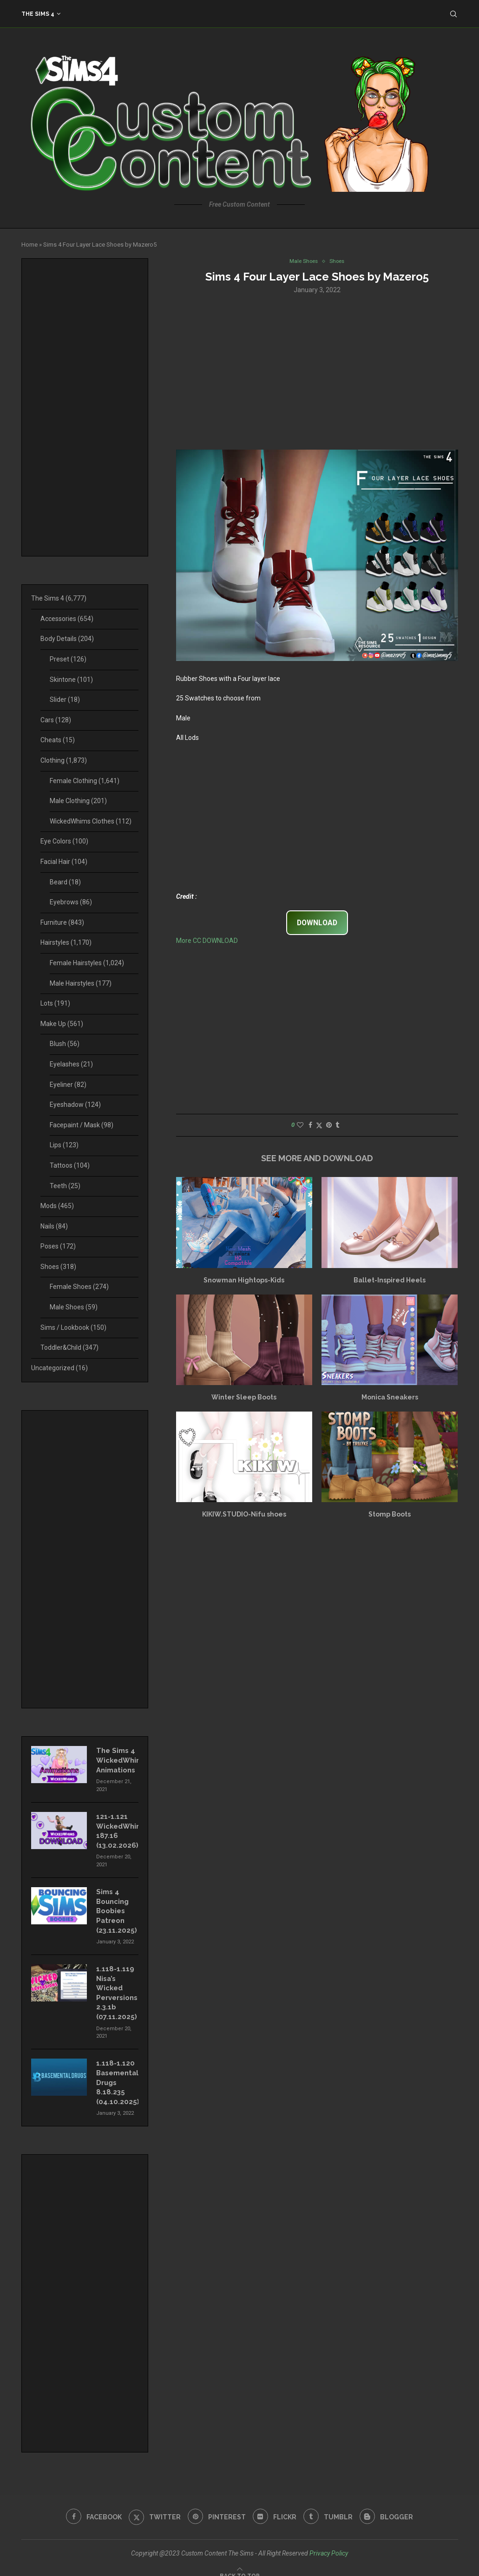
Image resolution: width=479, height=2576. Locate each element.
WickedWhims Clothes (90, 821)
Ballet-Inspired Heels (390, 1281)
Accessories (66, 618)
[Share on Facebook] (310, 1126)
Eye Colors (64, 841)
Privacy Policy (328, 2542)
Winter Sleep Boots (243, 1398)
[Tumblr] (330, 2506)
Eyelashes (71, 1064)
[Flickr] (275, 2506)
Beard (65, 882)
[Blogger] (389, 2506)
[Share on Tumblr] (337, 1126)
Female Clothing (84, 781)
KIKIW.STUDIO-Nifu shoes (244, 1515)
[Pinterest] (216, 2506)
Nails (54, 1226)
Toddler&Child (69, 1347)
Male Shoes (74, 1307)
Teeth (65, 1186)
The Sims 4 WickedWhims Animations (117, 1759)
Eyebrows (71, 902)
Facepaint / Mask (81, 1125)
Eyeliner (68, 1084)
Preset (68, 659)
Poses (58, 1246)
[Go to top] (240, 2564)
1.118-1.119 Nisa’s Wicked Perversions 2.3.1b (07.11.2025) (116, 1985)
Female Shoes (79, 1286)
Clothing (63, 760)
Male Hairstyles (81, 983)
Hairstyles (66, 942)
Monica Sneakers (389, 1398)
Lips (64, 1145)
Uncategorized (59, 1368)
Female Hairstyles (87, 963)
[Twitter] (152, 2506)
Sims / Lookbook (73, 1327)
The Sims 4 (37, 14)
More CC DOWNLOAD (207, 941)
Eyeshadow (75, 1104)
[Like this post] (300, 1126)
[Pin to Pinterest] (329, 1126)
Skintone (71, 679)
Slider (65, 699)
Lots (55, 1003)
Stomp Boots (389, 1515)
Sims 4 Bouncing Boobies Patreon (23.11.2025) (115, 1906)
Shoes (58, 1266)
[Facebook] (90, 2506)
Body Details (67, 638)
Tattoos (70, 1165)
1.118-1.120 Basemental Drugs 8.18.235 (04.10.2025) (117, 2072)
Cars (55, 720)
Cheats (57, 740)
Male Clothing (78, 800)
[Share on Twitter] (319, 1126)
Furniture (62, 922)
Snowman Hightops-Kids (243, 1281)
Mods (57, 1206)
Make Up (61, 1023)
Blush (64, 1043)
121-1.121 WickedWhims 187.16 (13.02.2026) (117, 1828)
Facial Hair (63, 861)
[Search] (453, 13)
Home (29, 244)
